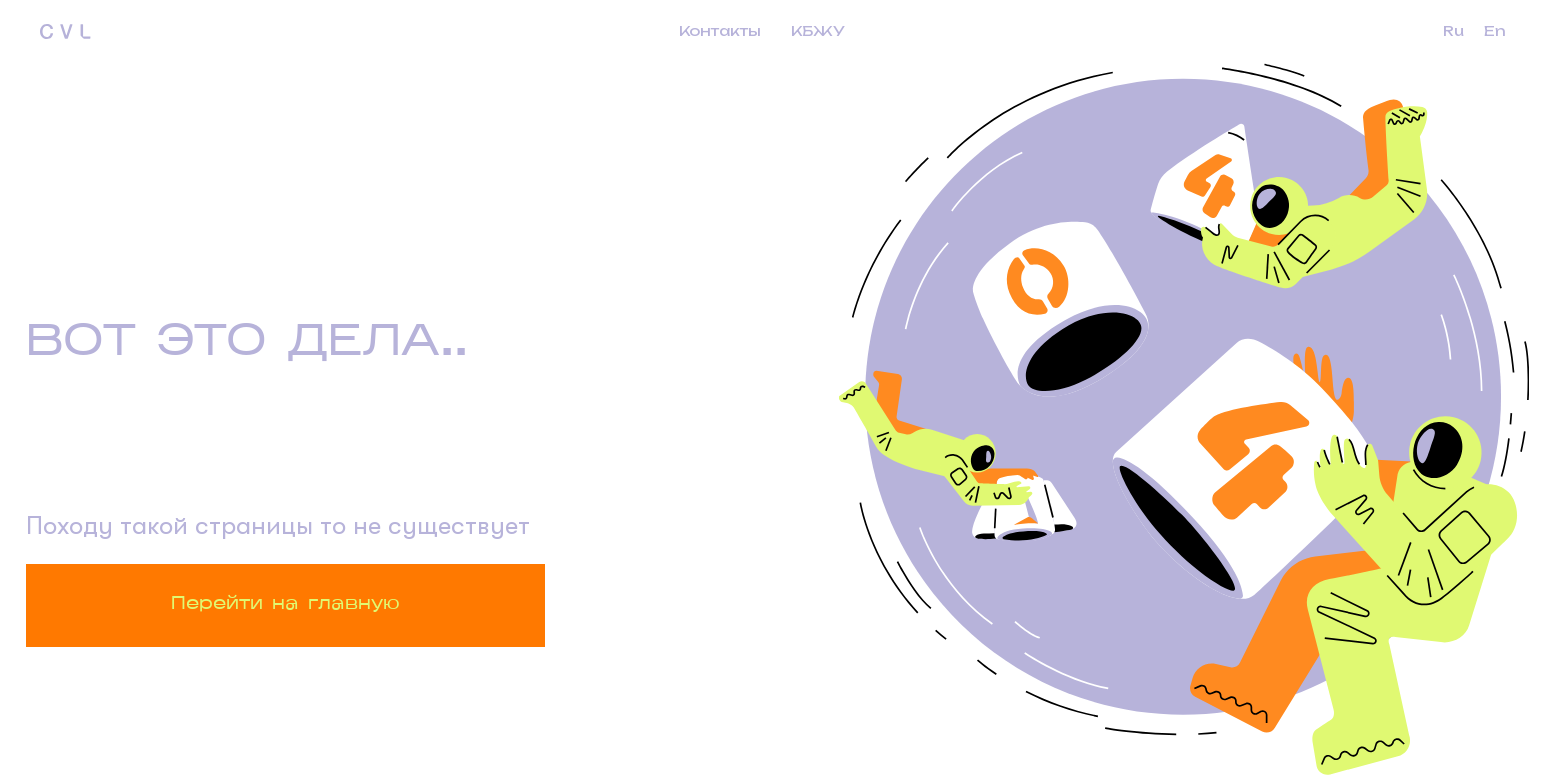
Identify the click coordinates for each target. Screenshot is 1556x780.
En (1495, 30)
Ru (1453, 30)
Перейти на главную (285, 604)
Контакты (720, 30)
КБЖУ (818, 30)
